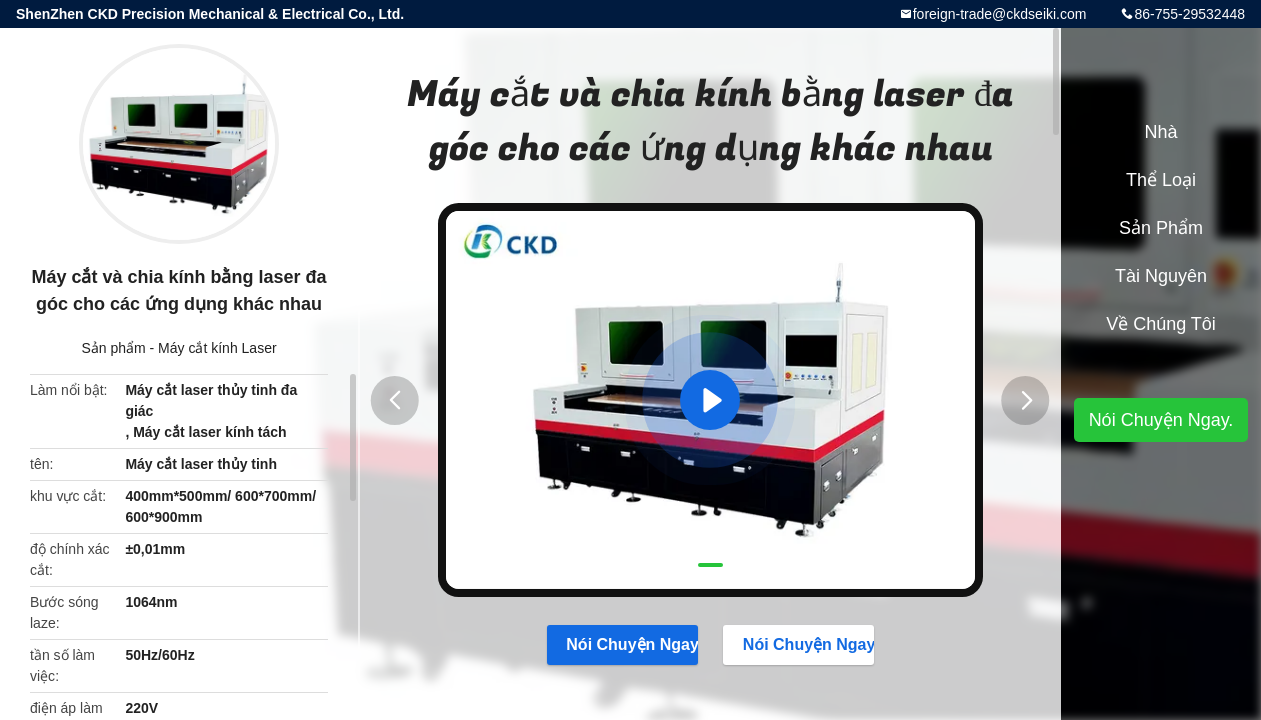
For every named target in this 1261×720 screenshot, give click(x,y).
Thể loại (1161, 180)
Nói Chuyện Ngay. (622, 644)
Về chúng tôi (1161, 324)
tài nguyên (1161, 276)
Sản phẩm (113, 348)
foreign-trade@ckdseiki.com (1000, 14)
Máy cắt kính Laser (217, 348)
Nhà (1160, 132)
